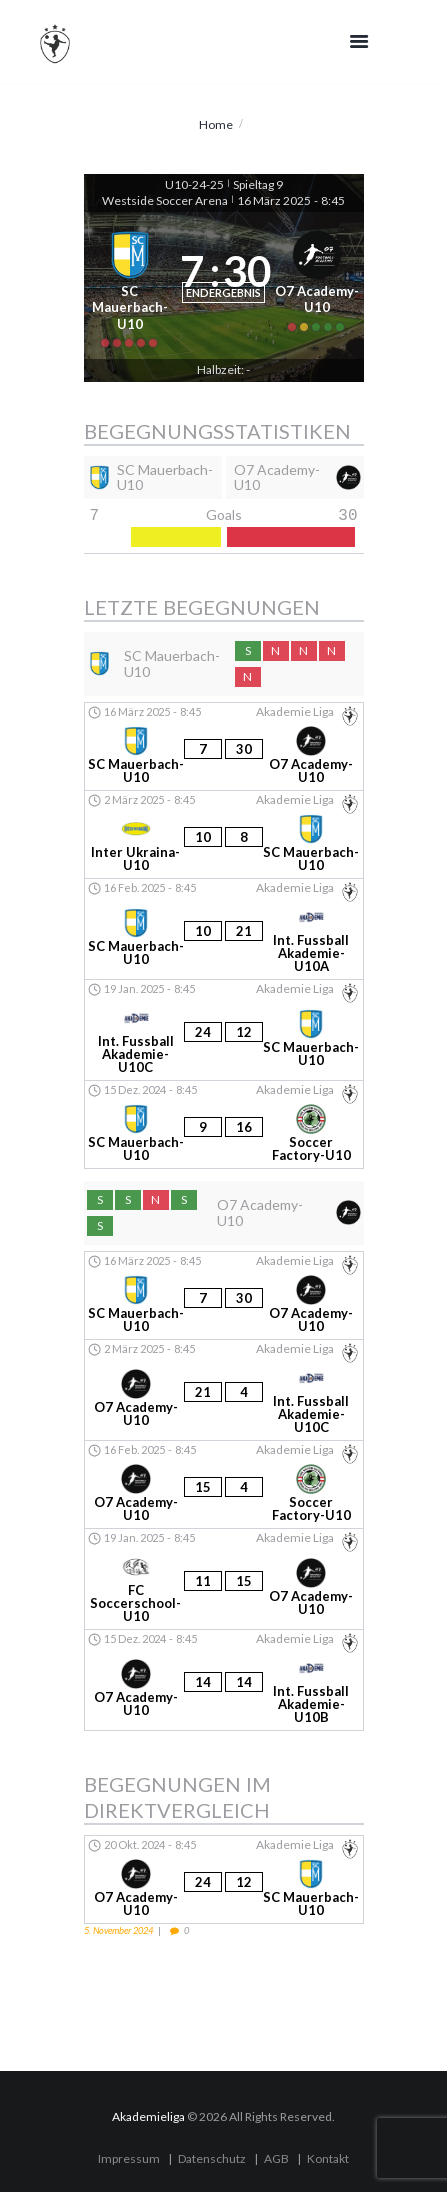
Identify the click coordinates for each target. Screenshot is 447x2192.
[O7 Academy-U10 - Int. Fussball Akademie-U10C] (224, 1390)
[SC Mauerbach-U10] (130, 285)
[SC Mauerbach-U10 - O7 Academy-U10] (224, 746)
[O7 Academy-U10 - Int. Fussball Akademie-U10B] (224, 1680)
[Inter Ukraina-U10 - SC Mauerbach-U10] (224, 834)
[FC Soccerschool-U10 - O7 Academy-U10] (224, 1579)
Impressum (129, 2158)
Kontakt (328, 2158)
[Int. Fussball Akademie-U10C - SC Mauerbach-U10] (224, 1030)
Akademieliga (148, 2116)
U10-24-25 (194, 184)
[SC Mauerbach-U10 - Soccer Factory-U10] (224, 1124)
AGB (276, 2158)
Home (216, 124)
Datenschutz (212, 2158)
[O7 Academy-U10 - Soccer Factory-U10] (224, 1484)
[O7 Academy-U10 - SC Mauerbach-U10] (224, 1879)
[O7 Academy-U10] (317, 285)
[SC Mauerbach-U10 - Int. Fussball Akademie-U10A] (224, 929)
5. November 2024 (118, 1930)
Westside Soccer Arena (165, 200)
